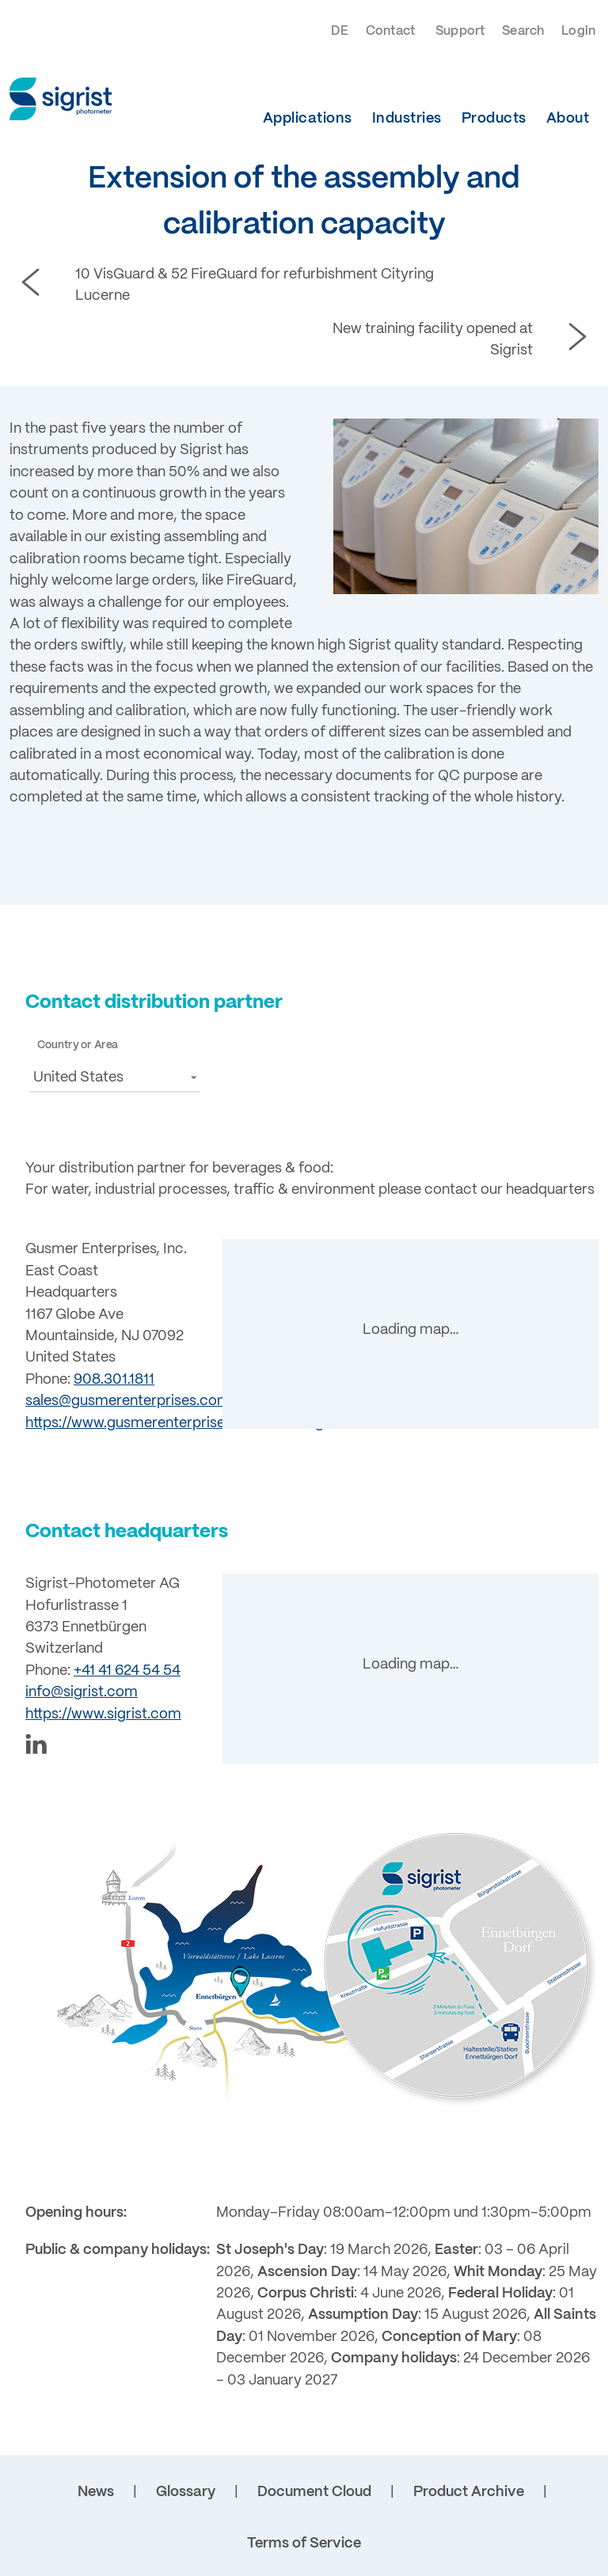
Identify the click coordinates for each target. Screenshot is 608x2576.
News (96, 2492)
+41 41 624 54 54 (127, 1671)
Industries (407, 119)
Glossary (185, 2492)
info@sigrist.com (81, 1692)
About (568, 119)
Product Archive (468, 2492)
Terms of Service (304, 2543)
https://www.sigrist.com (103, 1714)
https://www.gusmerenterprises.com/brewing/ (177, 1423)
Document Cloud (314, 2492)
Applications (307, 119)
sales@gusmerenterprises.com (127, 1401)
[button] (114, 1077)
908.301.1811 (114, 1380)
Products (494, 119)
